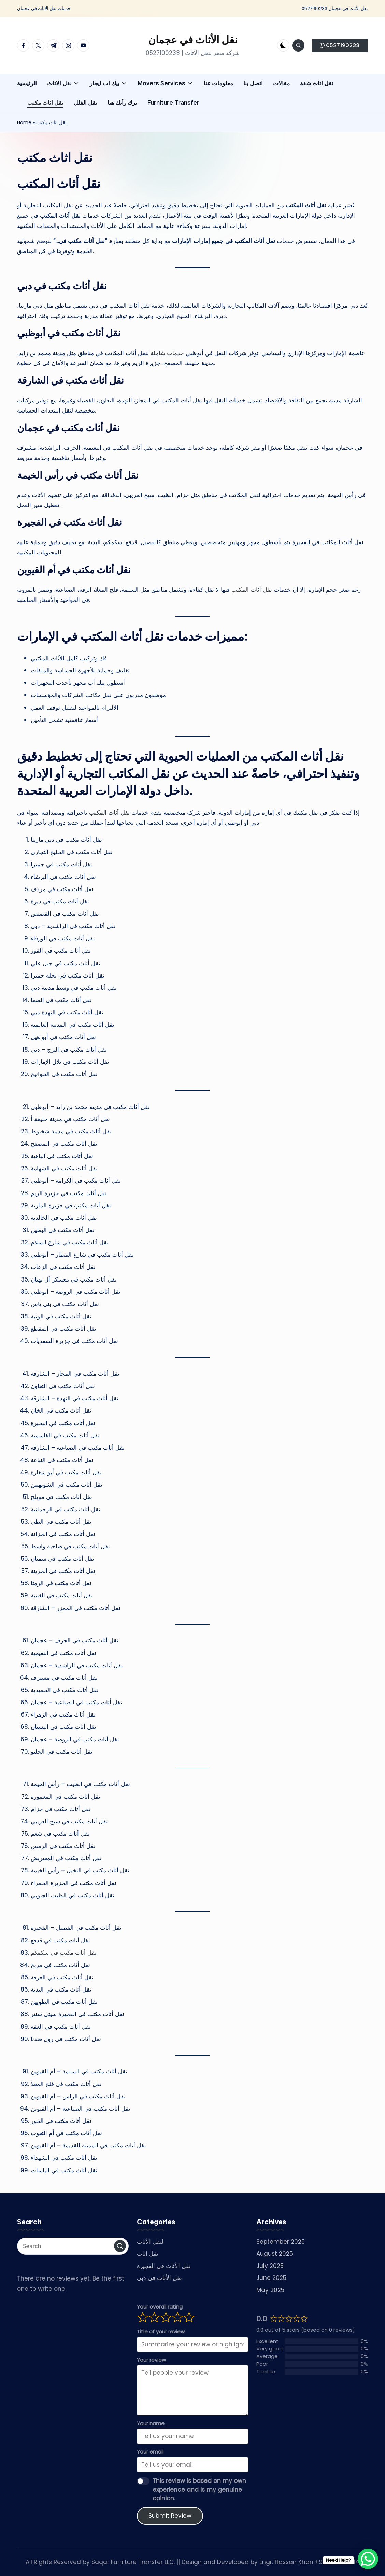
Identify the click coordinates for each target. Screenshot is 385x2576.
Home (24, 122)
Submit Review (169, 2516)
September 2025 (280, 2242)
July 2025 (270, 2266)
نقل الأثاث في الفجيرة (164, 2266)
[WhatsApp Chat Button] (368, 2559)
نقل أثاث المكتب (252, 589)
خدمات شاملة (168, 353)
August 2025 (274, 2253)
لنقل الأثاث (150, 2242)
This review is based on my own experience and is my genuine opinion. (199, 2489)
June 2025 (271, 2278)
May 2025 (270, 2290)
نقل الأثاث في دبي (159, 2278)
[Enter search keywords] (73, 2246)
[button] (339, 45)
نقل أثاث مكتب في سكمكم (64, 1953)
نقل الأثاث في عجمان (192, 39)
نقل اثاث (147, 2253)
